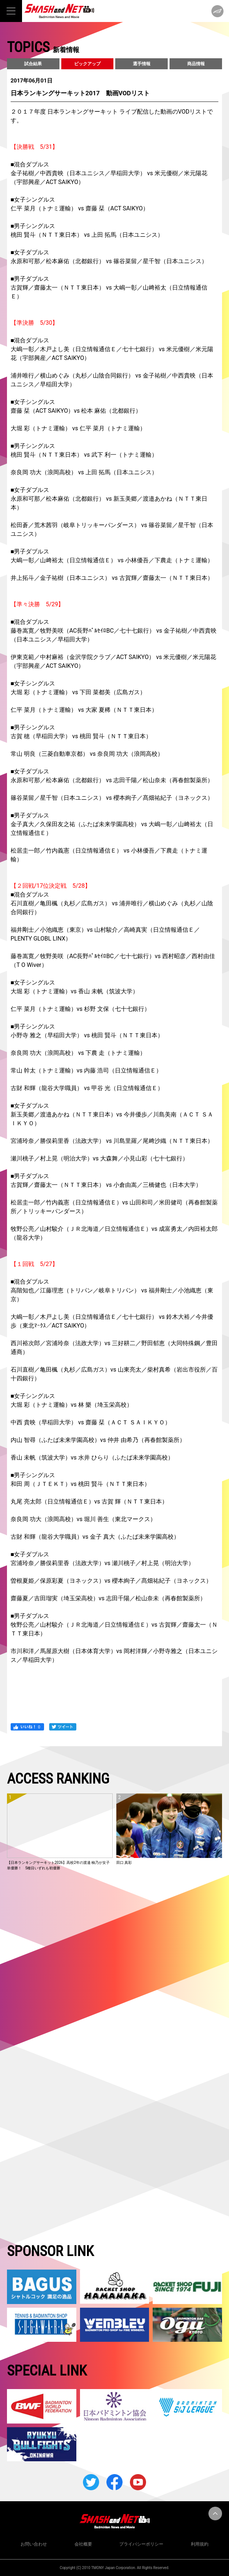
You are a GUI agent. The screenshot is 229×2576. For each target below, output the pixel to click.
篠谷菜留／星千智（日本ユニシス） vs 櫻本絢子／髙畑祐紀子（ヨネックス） (112, 797)
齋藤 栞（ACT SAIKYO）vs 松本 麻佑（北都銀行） (76, 410)
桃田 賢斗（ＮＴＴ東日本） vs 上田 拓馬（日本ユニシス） (87, 234)
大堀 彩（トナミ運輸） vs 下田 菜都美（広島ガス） (78, 692)
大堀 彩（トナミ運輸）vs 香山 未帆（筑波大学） (74, 991)
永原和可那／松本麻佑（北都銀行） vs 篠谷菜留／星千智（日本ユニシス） (109, 261)
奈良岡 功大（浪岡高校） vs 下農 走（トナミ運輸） (78, 1052)
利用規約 (199, 2544)
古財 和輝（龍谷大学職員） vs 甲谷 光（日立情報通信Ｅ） (87, 1088)
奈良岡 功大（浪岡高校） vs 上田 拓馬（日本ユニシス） (84, 472)
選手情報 (141, 63)
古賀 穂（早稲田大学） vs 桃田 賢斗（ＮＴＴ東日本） (81, 736)
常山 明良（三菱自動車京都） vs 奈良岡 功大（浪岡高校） (87, 753)
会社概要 (83, 2544)
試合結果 (33, 63)
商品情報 (196, 63)
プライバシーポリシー (141, 2544)
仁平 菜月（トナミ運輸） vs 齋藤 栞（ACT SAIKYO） (80, 208)
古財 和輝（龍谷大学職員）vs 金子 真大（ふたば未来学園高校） (95, 1536)
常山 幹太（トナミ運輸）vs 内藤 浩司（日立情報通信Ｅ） (86, 1070)
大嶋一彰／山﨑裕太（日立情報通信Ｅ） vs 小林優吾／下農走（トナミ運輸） (112, 560)
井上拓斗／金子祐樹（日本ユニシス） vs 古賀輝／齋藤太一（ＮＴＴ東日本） (112, 577)
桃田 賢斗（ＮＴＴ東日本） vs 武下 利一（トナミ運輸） (84, 454)
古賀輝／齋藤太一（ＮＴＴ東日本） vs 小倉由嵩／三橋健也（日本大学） (106, 1184)
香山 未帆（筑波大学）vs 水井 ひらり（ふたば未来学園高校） (92, 1457)
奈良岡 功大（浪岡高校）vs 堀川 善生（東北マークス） (83, 1519)
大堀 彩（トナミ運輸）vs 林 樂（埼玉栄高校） (71, 1404)
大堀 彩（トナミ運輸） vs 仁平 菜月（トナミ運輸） (78, 428)
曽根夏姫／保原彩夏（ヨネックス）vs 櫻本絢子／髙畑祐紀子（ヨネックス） (111, 1580)
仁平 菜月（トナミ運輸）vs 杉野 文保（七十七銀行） (80, 1008)
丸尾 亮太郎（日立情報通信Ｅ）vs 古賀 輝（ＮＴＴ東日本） (89, 1501)
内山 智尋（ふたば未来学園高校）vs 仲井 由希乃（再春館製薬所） (98, 1439)
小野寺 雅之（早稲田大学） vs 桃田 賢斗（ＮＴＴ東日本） (87, 1035)
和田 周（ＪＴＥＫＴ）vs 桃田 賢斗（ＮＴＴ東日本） (80, 1483)
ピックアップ (87, 63)
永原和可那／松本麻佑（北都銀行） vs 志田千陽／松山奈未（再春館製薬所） (112, 780)
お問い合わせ (34, 2544)
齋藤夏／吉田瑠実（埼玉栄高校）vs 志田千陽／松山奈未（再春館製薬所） (108, 1598)
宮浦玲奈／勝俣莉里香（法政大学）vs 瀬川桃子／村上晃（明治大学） (102, 1563)
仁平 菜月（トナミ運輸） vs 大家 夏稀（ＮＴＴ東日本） (84, 709)
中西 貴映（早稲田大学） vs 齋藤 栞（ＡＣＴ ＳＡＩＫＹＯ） (91, 1422)
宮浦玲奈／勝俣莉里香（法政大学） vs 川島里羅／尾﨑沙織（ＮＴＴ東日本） (112, 1140)
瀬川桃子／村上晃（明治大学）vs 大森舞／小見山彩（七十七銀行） (99, 1158)
